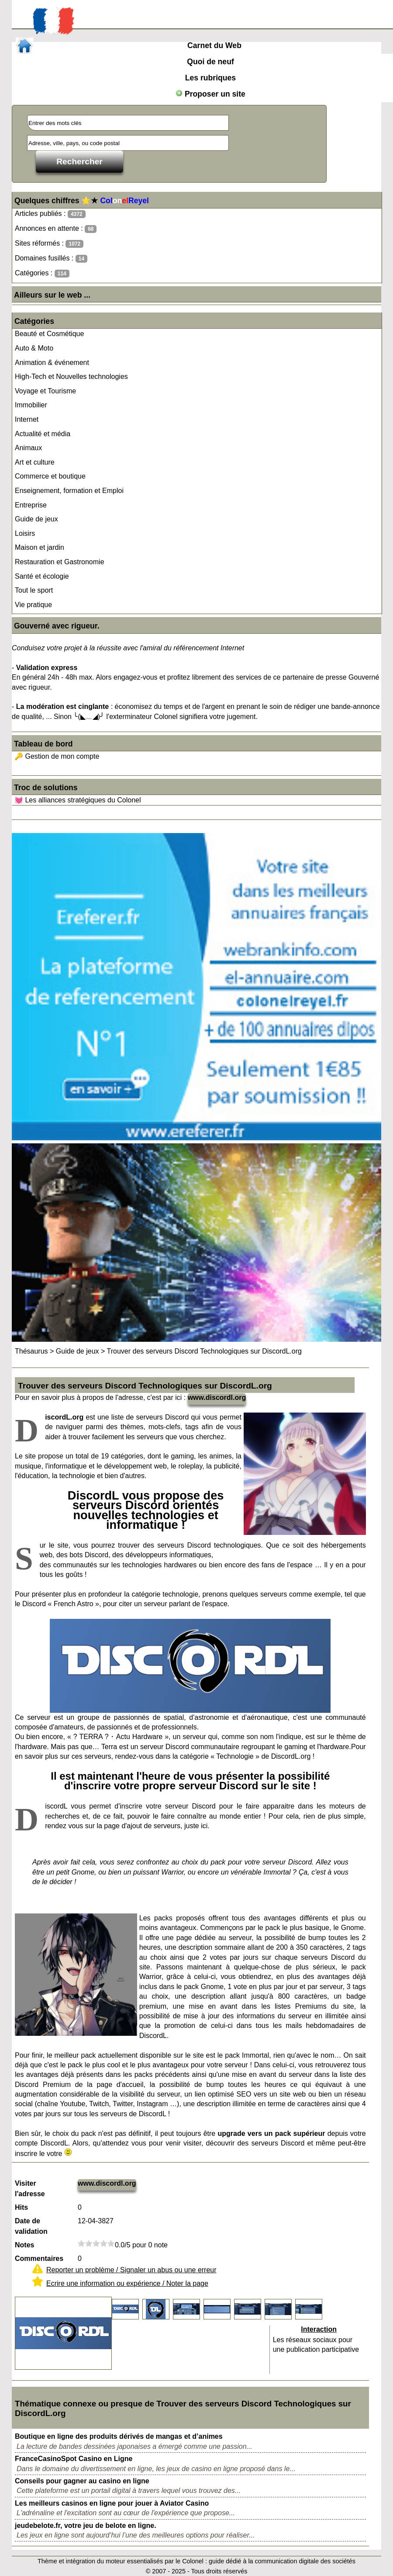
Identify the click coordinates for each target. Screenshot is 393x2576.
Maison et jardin (39, 547)
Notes (24, 2245)
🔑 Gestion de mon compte (56, 756)
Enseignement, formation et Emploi (69, 490)
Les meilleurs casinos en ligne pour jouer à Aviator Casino (112, 2503)
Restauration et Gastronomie (59, 562)
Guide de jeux (36, 519)
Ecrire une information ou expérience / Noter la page (127, 2283)
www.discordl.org (217, 1397)
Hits (21, 2207)
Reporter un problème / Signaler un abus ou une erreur (131, 2270)
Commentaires (39, 2258)
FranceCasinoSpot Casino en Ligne (73, 2458)
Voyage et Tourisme (45, 391)
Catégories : (42, 273)
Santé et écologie (42, 576)
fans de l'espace (287, 1565)
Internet (26, 419)
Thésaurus (31, 1351)
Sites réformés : (49, 244)
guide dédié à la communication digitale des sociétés (282, 2561)
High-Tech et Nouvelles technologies (71, 376)
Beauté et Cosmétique (49, 333)
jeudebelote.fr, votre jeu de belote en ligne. (85, 2525)
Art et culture (35, 462)
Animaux (28, 447)
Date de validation (31, 2226)
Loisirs (25, 533)
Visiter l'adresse (30, 2189)
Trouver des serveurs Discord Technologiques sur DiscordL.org (204, 1351)
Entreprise (31, 505)
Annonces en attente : (56, 229)
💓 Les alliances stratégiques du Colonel (77, 800)
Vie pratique (33, 604)
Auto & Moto (34, 348)
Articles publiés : (50, 214)
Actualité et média (42, 433)
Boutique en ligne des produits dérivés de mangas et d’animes (119, 2436)
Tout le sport (34, 590)
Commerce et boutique (50, 476)
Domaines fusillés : (51, 258)
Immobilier (31, 405)
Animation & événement (52, 362)
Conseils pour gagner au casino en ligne (82, 2481)
